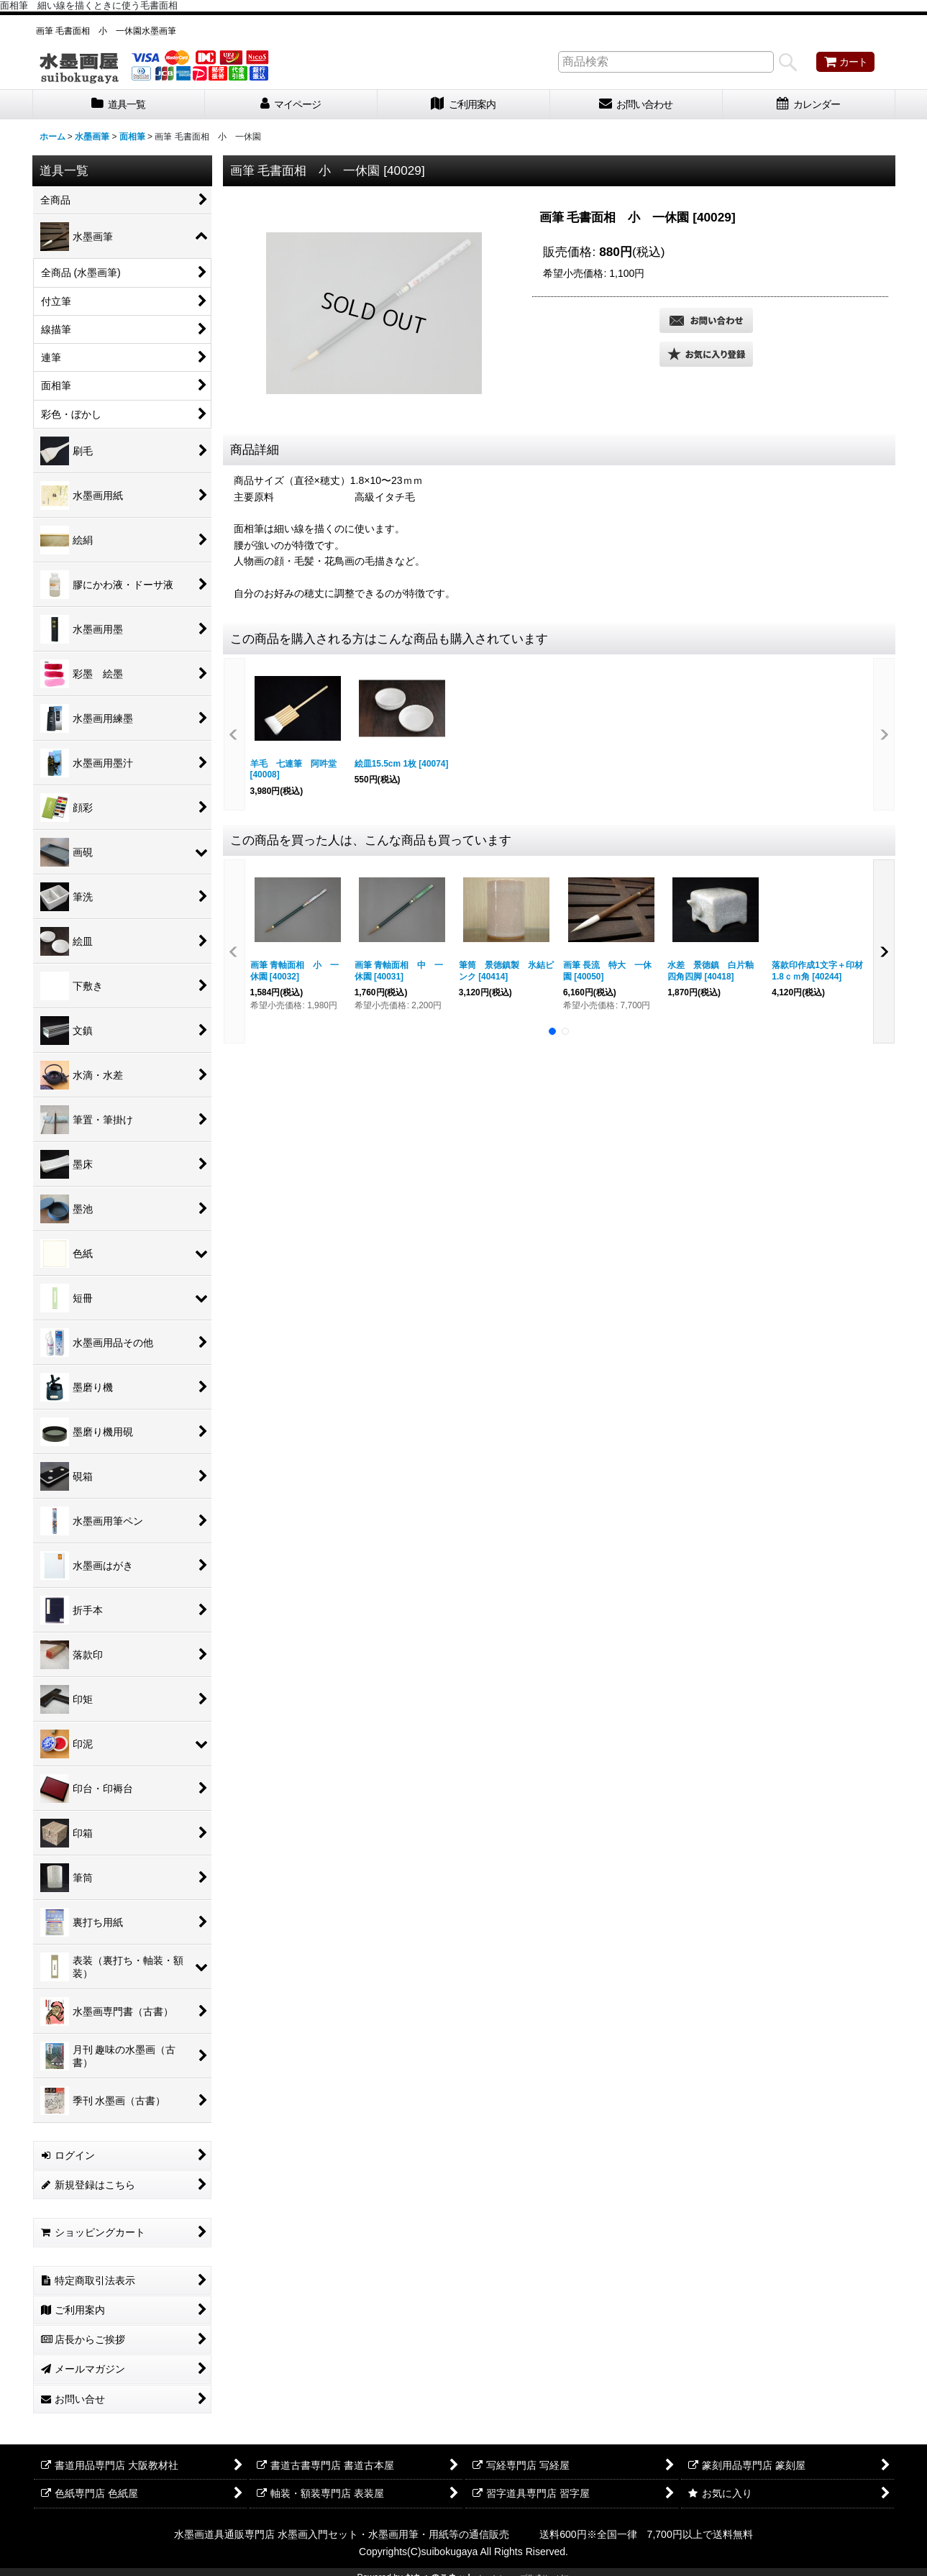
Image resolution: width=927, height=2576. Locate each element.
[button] (706, 354)
